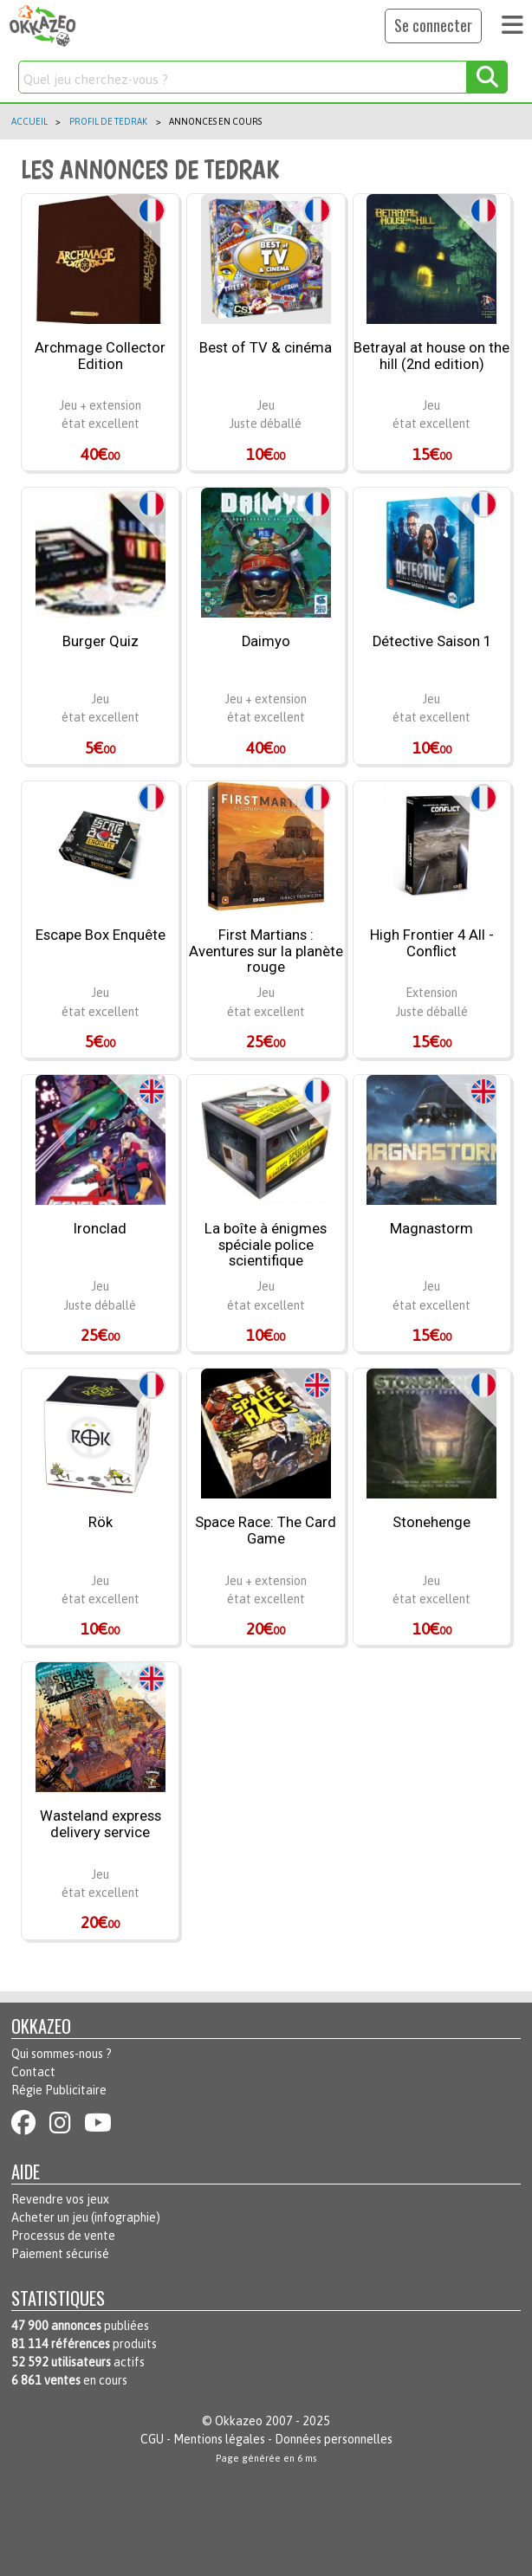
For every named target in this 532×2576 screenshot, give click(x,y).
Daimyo (266, 642)
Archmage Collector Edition (100, 356)
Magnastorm (431, 1229)
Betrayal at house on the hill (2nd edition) (431, 356)
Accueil (29, 121)
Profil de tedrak (108, 121)
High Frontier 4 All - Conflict (432, 944)
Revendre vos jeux (60, 2199)
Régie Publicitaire (59, 2090)
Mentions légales (219, 2439)
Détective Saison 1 (432, 642)
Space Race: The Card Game (265, 1531)
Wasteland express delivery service (100, 1825)
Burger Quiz (100, 642)
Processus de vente (63, 2236)
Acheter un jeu (49, 2217)
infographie (125, 2217)
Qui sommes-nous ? (61, 2054)
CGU (152, 2439)
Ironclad (100, 1229)
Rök (100, 1523)
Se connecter (433, 25)
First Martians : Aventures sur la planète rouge (266, 951)
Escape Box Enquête (100, 935)
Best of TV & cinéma (265, 348)
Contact (33, 2072)
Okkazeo (239, 2421)
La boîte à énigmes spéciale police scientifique (265, 1245)
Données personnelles (334, 2439)
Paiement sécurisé (60, 2254)
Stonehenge (431, 1523)
